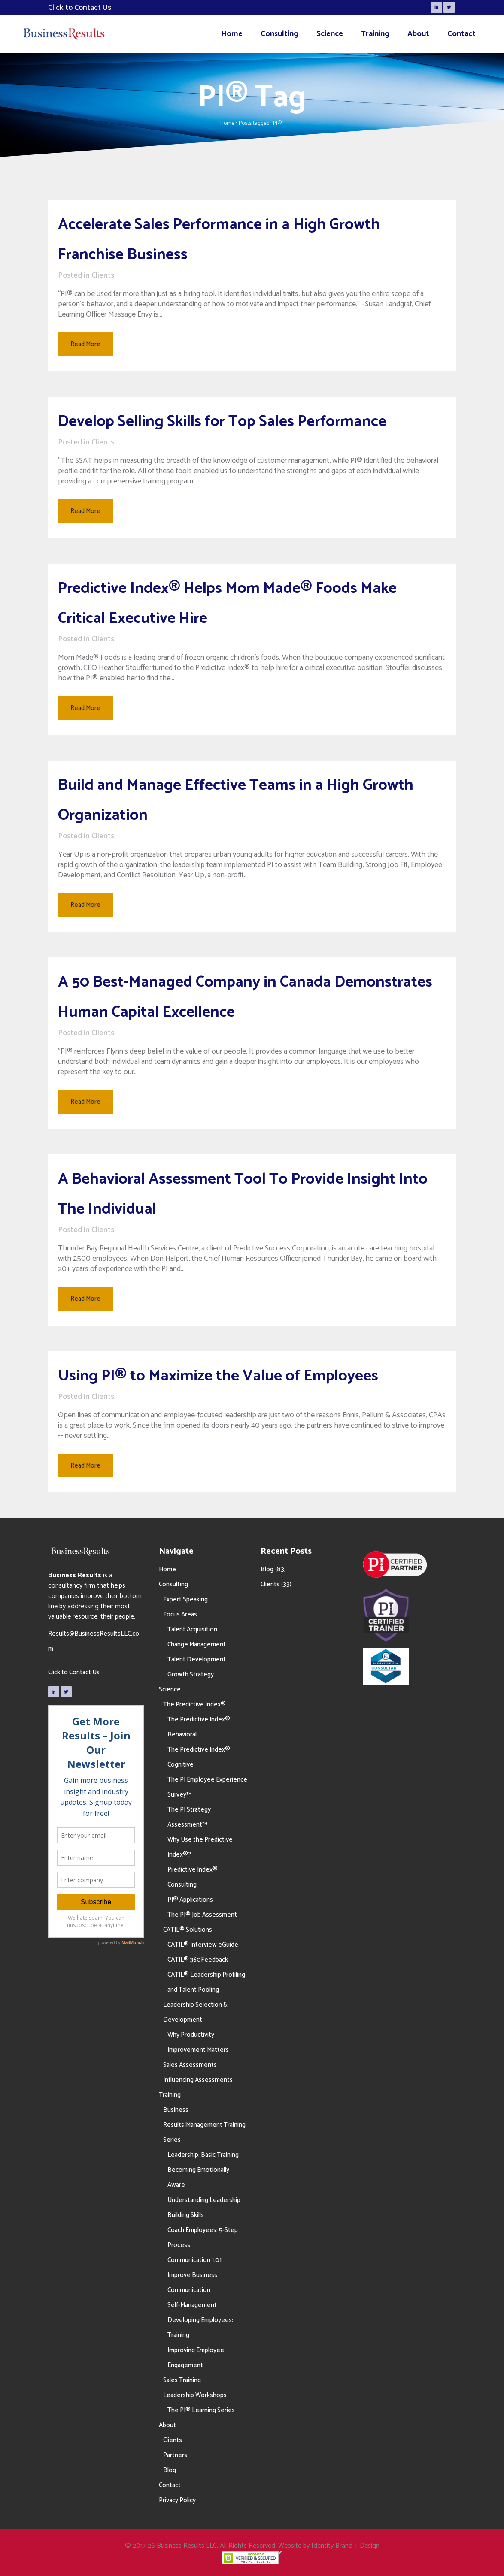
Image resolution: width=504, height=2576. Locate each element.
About (167, 2425)
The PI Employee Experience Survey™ (207, 1787)
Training (170, 2095)
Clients (102, 275)
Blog (169, 2470)
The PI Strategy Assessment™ (189, 1817)
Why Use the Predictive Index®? (200, 1847)
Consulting (173, 1584)
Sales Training (182, 2380)
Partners (175, 2455)
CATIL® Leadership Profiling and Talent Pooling (206, 1982)
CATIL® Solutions (187, 1929)
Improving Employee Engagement (195, 2358)
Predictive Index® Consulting (192, 1877)
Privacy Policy (177, 2500)
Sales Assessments (190, 2065)
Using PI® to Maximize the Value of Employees (218, 1376)
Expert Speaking (185, 1599)
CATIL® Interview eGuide (202, 1944)
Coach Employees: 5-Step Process (202, 2237)
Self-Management (192, 2305)
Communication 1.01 (194, 2260)
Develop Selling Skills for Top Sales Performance (222, 421)
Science (170, 1689)
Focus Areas (180, 1614)
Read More (85, 344)
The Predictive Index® (194, 1704)
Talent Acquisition (192, 1629)
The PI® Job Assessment (202, 1914)
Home (227, 123)
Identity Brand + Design (345, 2546)
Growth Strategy (190, 1674)
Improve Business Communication (192, 2282)
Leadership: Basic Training (203, 2155)
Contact (170, 2485)
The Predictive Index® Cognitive (198, 1757)
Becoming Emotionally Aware (198, 2177)
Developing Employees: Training (200, 2327)
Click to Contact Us (74, 1672)
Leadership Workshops (195, 2395)
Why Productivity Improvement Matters (198, 2042)
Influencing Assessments (198, 2080)
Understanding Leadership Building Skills (203, 2207)
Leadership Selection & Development (195, 2012)
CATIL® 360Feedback (197, 1959)
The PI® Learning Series (201, 2410)
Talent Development (196, 1659)
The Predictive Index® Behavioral (198, 1727)
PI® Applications (190, 1899)
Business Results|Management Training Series (204, 2125)
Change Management (196, 1644)
